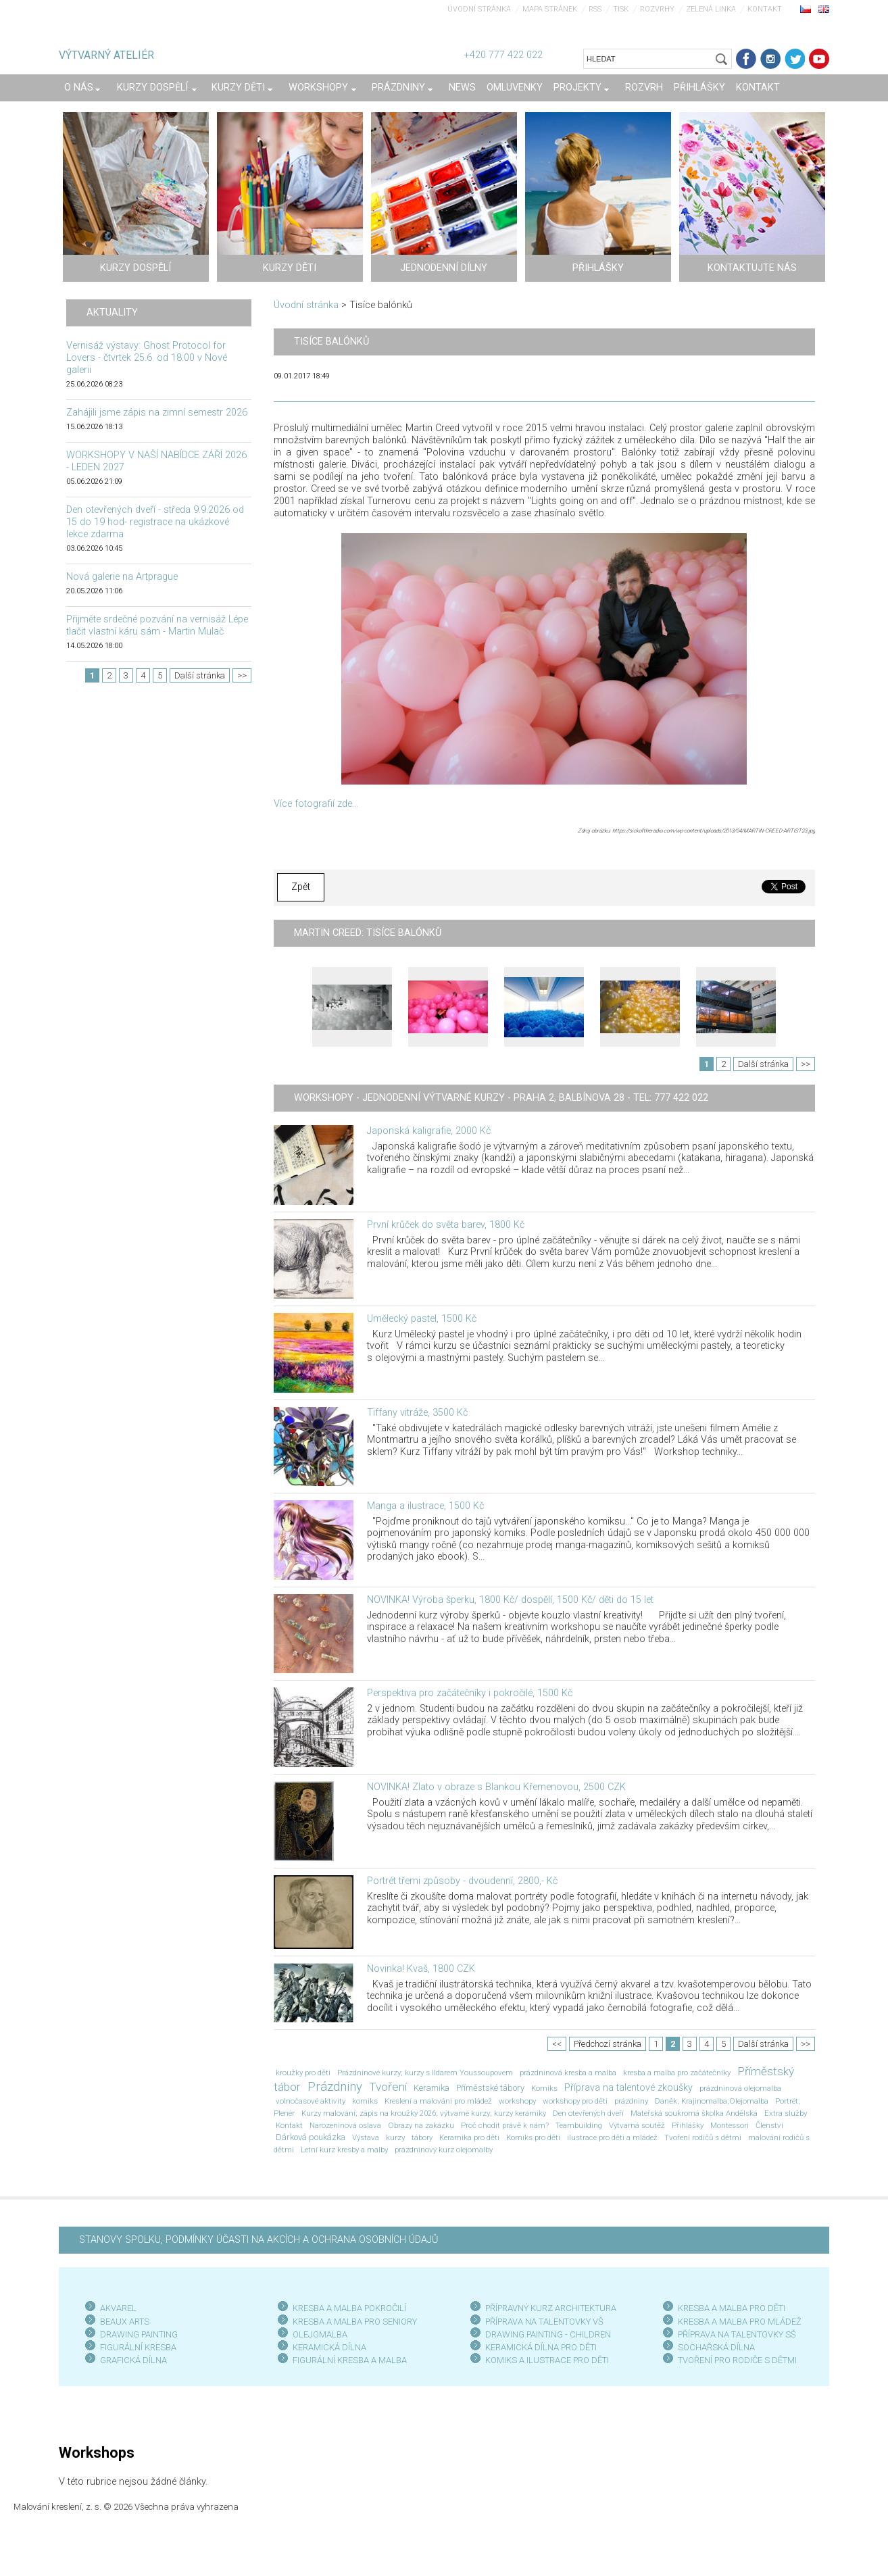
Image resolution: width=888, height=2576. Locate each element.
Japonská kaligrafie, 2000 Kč (429, 1131)
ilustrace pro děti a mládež (612, 2137)
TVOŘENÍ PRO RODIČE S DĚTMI (737, 2360)
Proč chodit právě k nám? (505, 2125)
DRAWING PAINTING (139, 2334)
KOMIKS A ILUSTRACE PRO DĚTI (547, 2360)
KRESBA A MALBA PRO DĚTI (731, 2308)
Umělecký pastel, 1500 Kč (421, 1318)
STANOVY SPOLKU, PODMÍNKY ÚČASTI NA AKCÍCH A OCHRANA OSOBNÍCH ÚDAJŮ (258, 2240)
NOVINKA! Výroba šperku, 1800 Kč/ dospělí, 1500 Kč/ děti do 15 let (510, 1600)
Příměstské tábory (490, 2088)
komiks (365, 2101)
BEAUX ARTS (124, 2322)
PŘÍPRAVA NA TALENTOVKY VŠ (544, 2322)
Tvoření (388, 2087)
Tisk (620, 9)
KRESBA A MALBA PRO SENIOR (352, 2322)
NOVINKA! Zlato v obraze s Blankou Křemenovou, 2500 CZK (496, 1787)
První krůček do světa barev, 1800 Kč (445, 1225)
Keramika (431, 2088)
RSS (595, 9)
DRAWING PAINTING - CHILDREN (548, 2334)
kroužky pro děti (303, 2072)
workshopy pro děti (575, 2101)
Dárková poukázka (310, 2137)
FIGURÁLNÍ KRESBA (138, 2347)
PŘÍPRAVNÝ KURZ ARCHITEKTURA (550, 2308)
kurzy (395, 2137)
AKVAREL (118, 2308)
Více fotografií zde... (316, 804)
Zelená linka (711, 9)
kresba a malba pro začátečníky (677, 2072)
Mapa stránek (549, 9)
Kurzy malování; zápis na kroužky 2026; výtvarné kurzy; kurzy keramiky (423, 2113)
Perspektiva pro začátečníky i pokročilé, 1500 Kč (469, 1693)
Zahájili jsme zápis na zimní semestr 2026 (156, 412)
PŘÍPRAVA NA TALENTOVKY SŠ (737, 2334)
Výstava (365, 2137)
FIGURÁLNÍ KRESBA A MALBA (350, 2360)
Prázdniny (334, 2086)
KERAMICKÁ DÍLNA (329, 2347)
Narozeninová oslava (345, 2125)
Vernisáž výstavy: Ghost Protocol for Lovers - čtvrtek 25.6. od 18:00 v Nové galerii (146, 358)
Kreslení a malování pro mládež (438, 2101)
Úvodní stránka (479, 9)
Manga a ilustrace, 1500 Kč (425, 1506)
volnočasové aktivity (310, 2101)
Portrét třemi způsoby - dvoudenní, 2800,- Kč (462, 1881)
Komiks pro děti (533, 2137)
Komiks (544, 2088)
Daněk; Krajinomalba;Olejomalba (711, 2101)
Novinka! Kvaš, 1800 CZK (421, 1969)
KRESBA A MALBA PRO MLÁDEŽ (739, 2322)
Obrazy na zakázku (421, 2125)
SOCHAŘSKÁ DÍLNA (716, 2347)
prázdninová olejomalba (740, 2088)
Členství (769, 2125)
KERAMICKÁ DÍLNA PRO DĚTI (541, 2347)
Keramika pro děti (469, 2137)
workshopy (517, 2101)
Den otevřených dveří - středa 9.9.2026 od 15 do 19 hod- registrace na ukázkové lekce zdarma (155, 522)
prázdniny (631, 2101)
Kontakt (764, 9)
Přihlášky (688, 2125)
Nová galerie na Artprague (122, 577)
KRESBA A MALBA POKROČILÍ (349, 2308)
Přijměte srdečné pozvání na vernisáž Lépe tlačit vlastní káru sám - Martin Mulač (157, 625)
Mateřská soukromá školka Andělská (694, 2113)
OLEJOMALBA (320, 2334)
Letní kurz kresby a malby (344, 2149)
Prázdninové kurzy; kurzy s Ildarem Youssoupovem (425, 2072)
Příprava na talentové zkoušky (628, 2088)
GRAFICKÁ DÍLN (131, 2360)
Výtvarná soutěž (637, 2125)
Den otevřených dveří (588, 2113)
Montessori (729, 2125)
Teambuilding (579, 2125)
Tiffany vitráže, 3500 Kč (417, 1412)
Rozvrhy (657, 9)
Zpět (300, 887)
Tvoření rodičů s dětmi (702, 2137)
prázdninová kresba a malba (568, 2072)
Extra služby (785, 2113)
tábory (422, 2137)
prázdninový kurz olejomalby (444, 2149)
